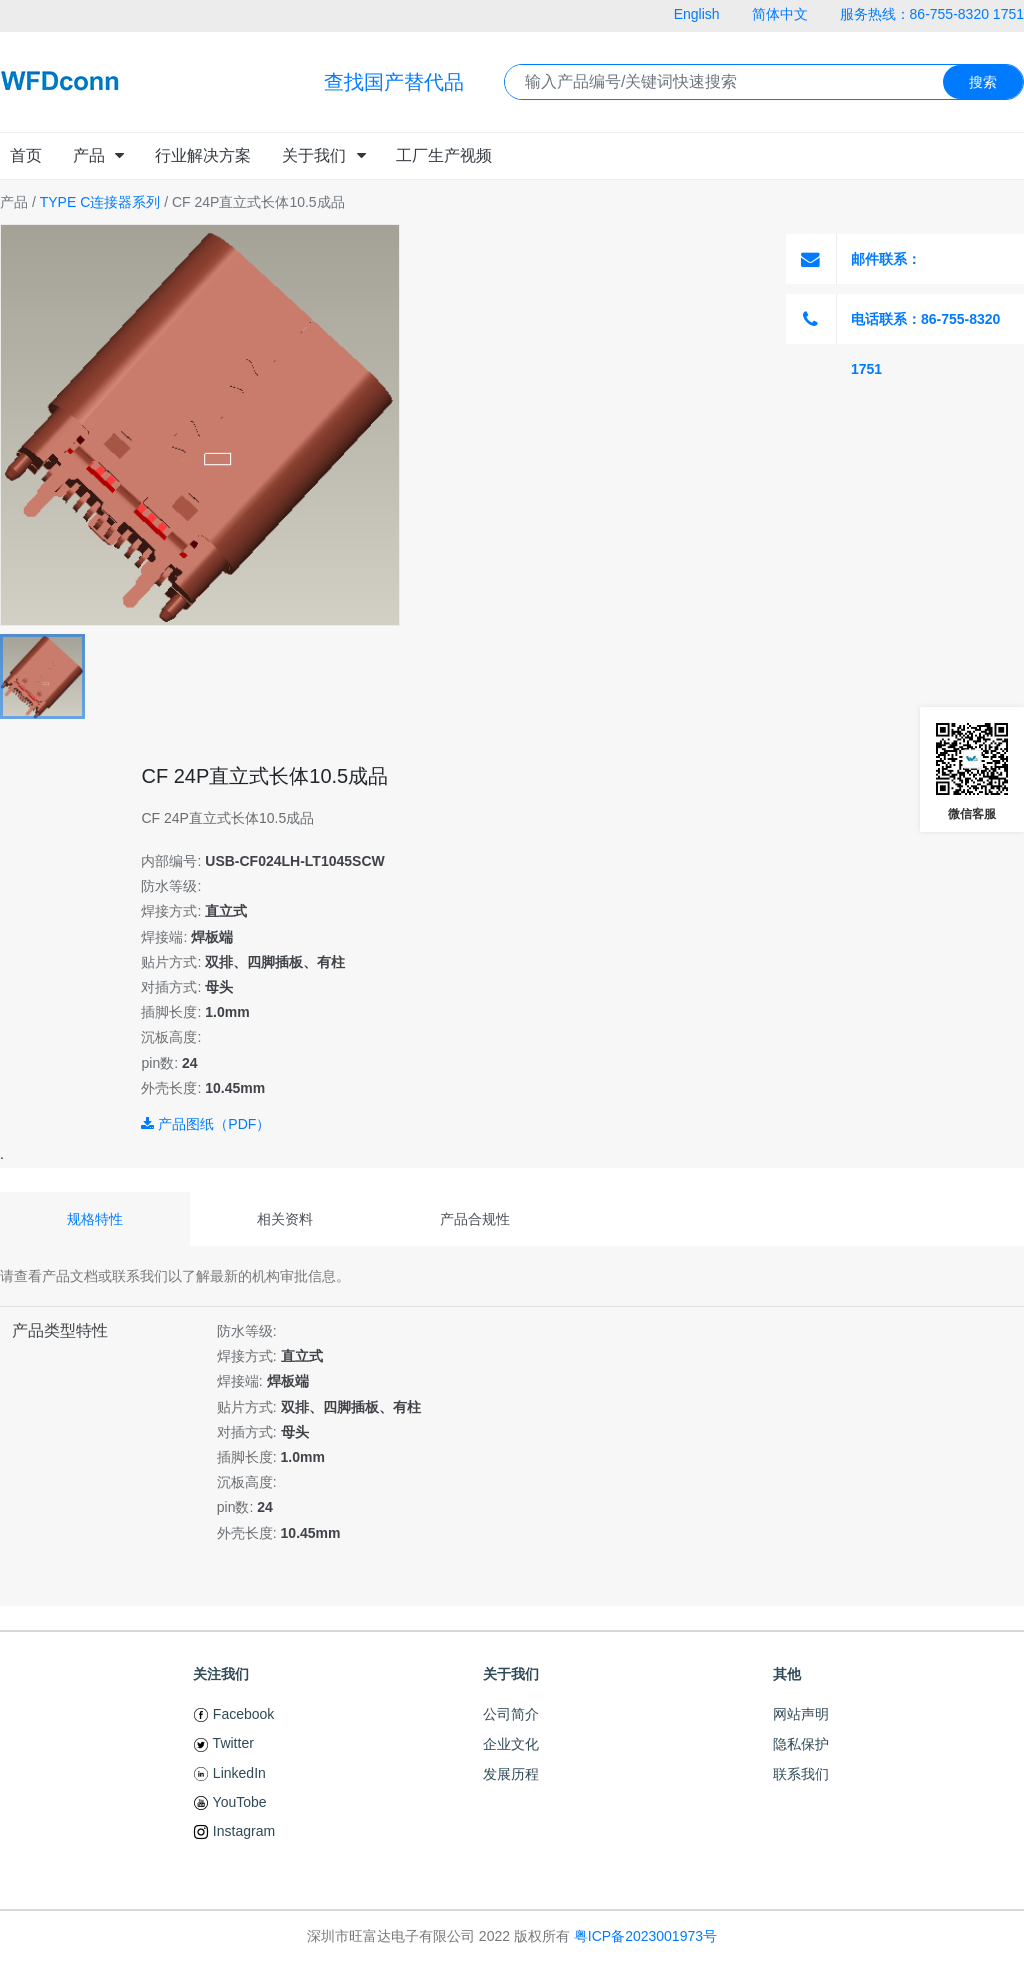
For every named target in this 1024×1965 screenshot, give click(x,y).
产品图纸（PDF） (205, 1124)
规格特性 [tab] (95, 1219)
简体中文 (780, 14)
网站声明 (801, 1714)
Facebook (233, 1714)
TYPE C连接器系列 (100, 202)
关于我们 (511, 1674)
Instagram (234, 1831)
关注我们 (221, 1674)
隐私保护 (801, 1744)
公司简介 (511, 1714)
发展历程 (511, 1774)
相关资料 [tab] (285, 1219)
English (697, 14)
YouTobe (230, 1802)
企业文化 (511, 1744)
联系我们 (801, 1774)
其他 (787, 1674)
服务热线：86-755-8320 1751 (932, 14)
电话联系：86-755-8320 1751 (893, 319)
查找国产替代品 (394, 82)
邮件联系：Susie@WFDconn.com (893, 259)
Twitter (223, 1743)
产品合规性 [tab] (475, 1219)
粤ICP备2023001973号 (645, 1936)
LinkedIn (229, 1773)
